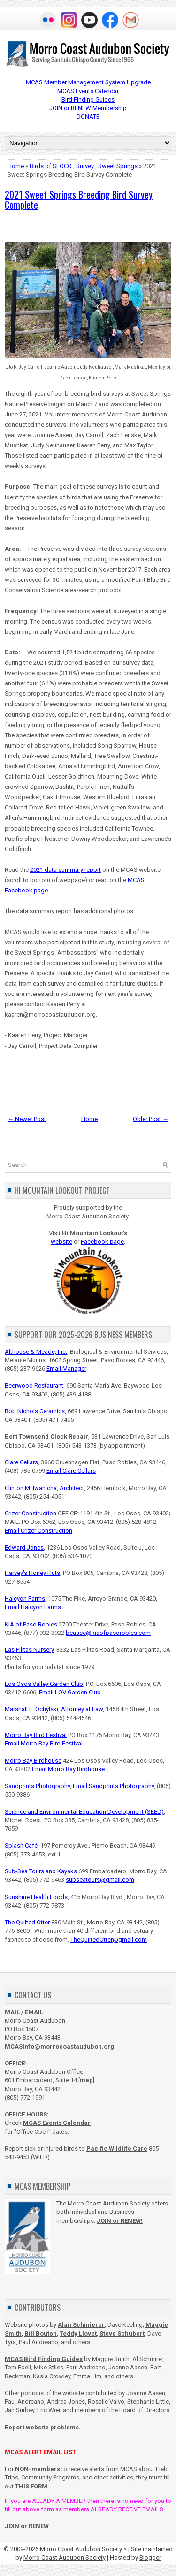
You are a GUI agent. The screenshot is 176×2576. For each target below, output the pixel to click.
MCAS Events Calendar (88, 91)
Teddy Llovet (78, 2333)
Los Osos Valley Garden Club (44, 1683)
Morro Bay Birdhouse (33, 1760)
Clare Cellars (21, 1462)
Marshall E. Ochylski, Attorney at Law (54, 1709)
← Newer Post (27, 1118)
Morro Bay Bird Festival (36, 1734)
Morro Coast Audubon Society (81, 2549)
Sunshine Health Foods (36, 1896)
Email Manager (66, 1368)
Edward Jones (24, 1547)
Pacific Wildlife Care (116, 2148)
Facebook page (102, 1241)
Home (16, 166)
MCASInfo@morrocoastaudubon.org (59, 2046)
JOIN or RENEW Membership (88, 107)
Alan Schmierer (81, 2324)
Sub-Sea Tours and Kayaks (41, 1871)
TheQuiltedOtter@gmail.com (108, 1939)
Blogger (150, 2557)
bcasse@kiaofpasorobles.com (108, 1632)
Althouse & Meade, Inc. (36, 1351)
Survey (85, 166)
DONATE (88, 116)
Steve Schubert (122, 2333)
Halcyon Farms (25, 1598)
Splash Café (21, 1845)
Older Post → (150, 1118)
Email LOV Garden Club (70, 1692)
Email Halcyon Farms (33, 1607)
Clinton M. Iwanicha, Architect (44, 1488)
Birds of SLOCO (51, 166)
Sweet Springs (118, 166)
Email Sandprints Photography (113, 1785)
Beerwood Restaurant (34, 1385)
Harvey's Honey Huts (32, 1572)
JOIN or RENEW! (120, 2220)
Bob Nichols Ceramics (35, 1411)
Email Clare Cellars (71, 1470)
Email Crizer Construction (38, 1530)
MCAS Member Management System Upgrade (88, 82)
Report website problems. (43, 2427)
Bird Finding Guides (88, 99)
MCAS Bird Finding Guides (44, 2358)
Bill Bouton (40, 2333)
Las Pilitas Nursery (29, 1649)
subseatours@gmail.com (100, 1879)
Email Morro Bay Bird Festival (44, 1743)
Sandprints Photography (37, 1785)
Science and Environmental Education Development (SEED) (84, 1811)
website (61, 1241)
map (86, 2080)
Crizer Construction (30, 1513)
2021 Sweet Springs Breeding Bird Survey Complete (79, 199)
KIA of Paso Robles (31, 1624)
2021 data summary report (65, 869)
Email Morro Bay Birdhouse (68, 1769)
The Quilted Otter (27, 1922)
